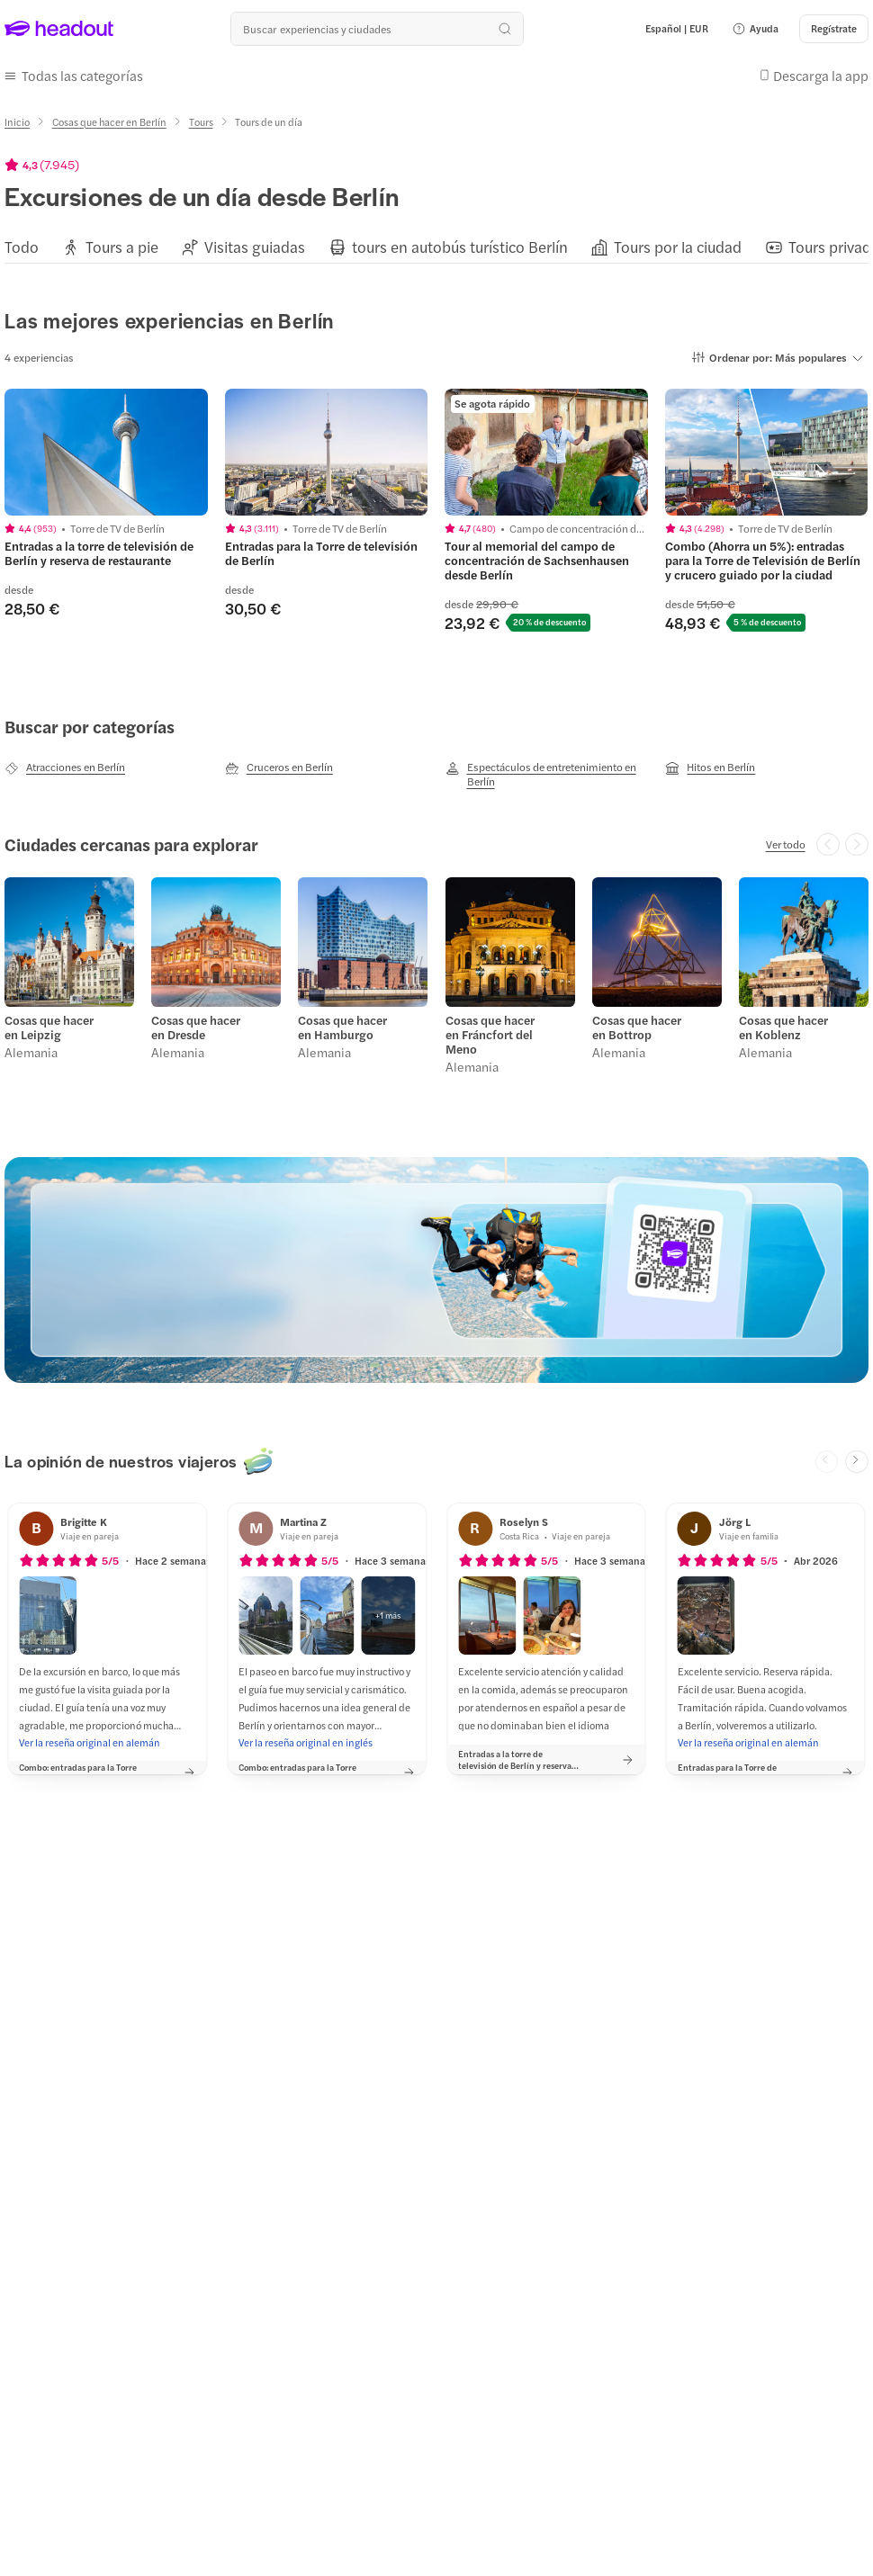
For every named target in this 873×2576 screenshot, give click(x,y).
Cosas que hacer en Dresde (195, 1027)
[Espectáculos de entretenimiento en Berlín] (547, 773)
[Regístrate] (833, 28)
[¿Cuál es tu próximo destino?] (377, 29)
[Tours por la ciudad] (678, 247)
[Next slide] (856, 1462)
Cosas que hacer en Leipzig (49, 1027)
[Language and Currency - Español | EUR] (677, 28)
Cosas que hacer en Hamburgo (342, 1027)
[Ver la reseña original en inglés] (305, 1743)
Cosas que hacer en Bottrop (636, 1027)
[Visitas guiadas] (254, 247)
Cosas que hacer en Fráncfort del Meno (490, 1034)
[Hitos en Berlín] (710, 767)
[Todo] (21, 247)
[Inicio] (17, 122)
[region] (436, 246)
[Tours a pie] (122, 247)
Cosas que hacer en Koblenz (783, 1027)
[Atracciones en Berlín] (64, 767)
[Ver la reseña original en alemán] (89, 1743)
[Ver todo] (786, 844)
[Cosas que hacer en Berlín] (109, 122)
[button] (755, 28)
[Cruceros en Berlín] (279, 767)
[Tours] (201, 122)
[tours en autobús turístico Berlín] (460, 247)
